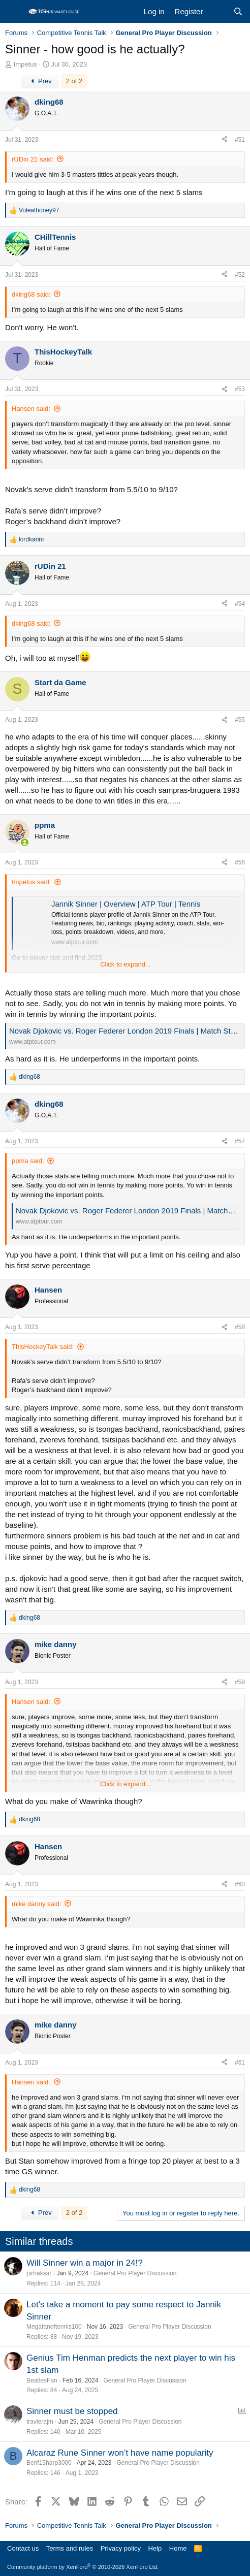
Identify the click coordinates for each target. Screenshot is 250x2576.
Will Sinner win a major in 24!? (84, 2263)
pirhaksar (38, 2273)
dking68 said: (31, 294)
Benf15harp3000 (49, 2462)
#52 (240, 274)
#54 (240, 603)
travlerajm (39, 2421)
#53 (240, 389)
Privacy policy (121, 2548)
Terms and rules (69, 2548)
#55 (240, 719)
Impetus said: (31, 882)
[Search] (238, 11)
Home (178, 2548)
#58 (240, 1327)
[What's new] (218, 11)
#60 (240, 1884)
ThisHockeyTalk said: (43, 1346)
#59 (240, 1682)
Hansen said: (31, 408)
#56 (240, 862)
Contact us (23, 2548)
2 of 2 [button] (74, 81)
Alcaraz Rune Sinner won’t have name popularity (119, 2453)
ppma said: (28, 1161)
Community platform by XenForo (83, 2567)
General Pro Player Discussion (134, 2273)
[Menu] (14, 12)
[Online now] (24, 842)
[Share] (224, 140)
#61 (240, 2062)
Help (155, 2548)
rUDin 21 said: (32, 159)
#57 (240, 1141)
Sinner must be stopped (72, 2411)
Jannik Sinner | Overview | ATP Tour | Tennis (125, 903)
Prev (40, 81)
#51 (240, 139)
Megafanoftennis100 (54, 2326)
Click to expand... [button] (125, 964)
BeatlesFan (41, 2380)
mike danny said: (36, 1904)
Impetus (25, 64)
